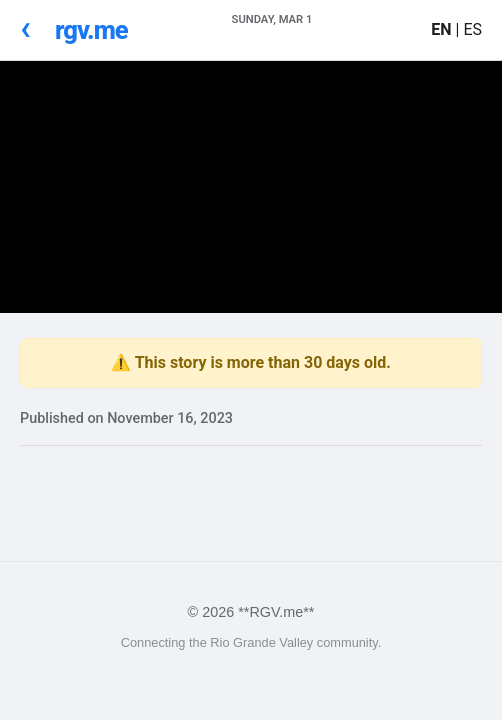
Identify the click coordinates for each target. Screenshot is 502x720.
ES (472, 29)
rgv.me (91, 30)
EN (443, 29)
